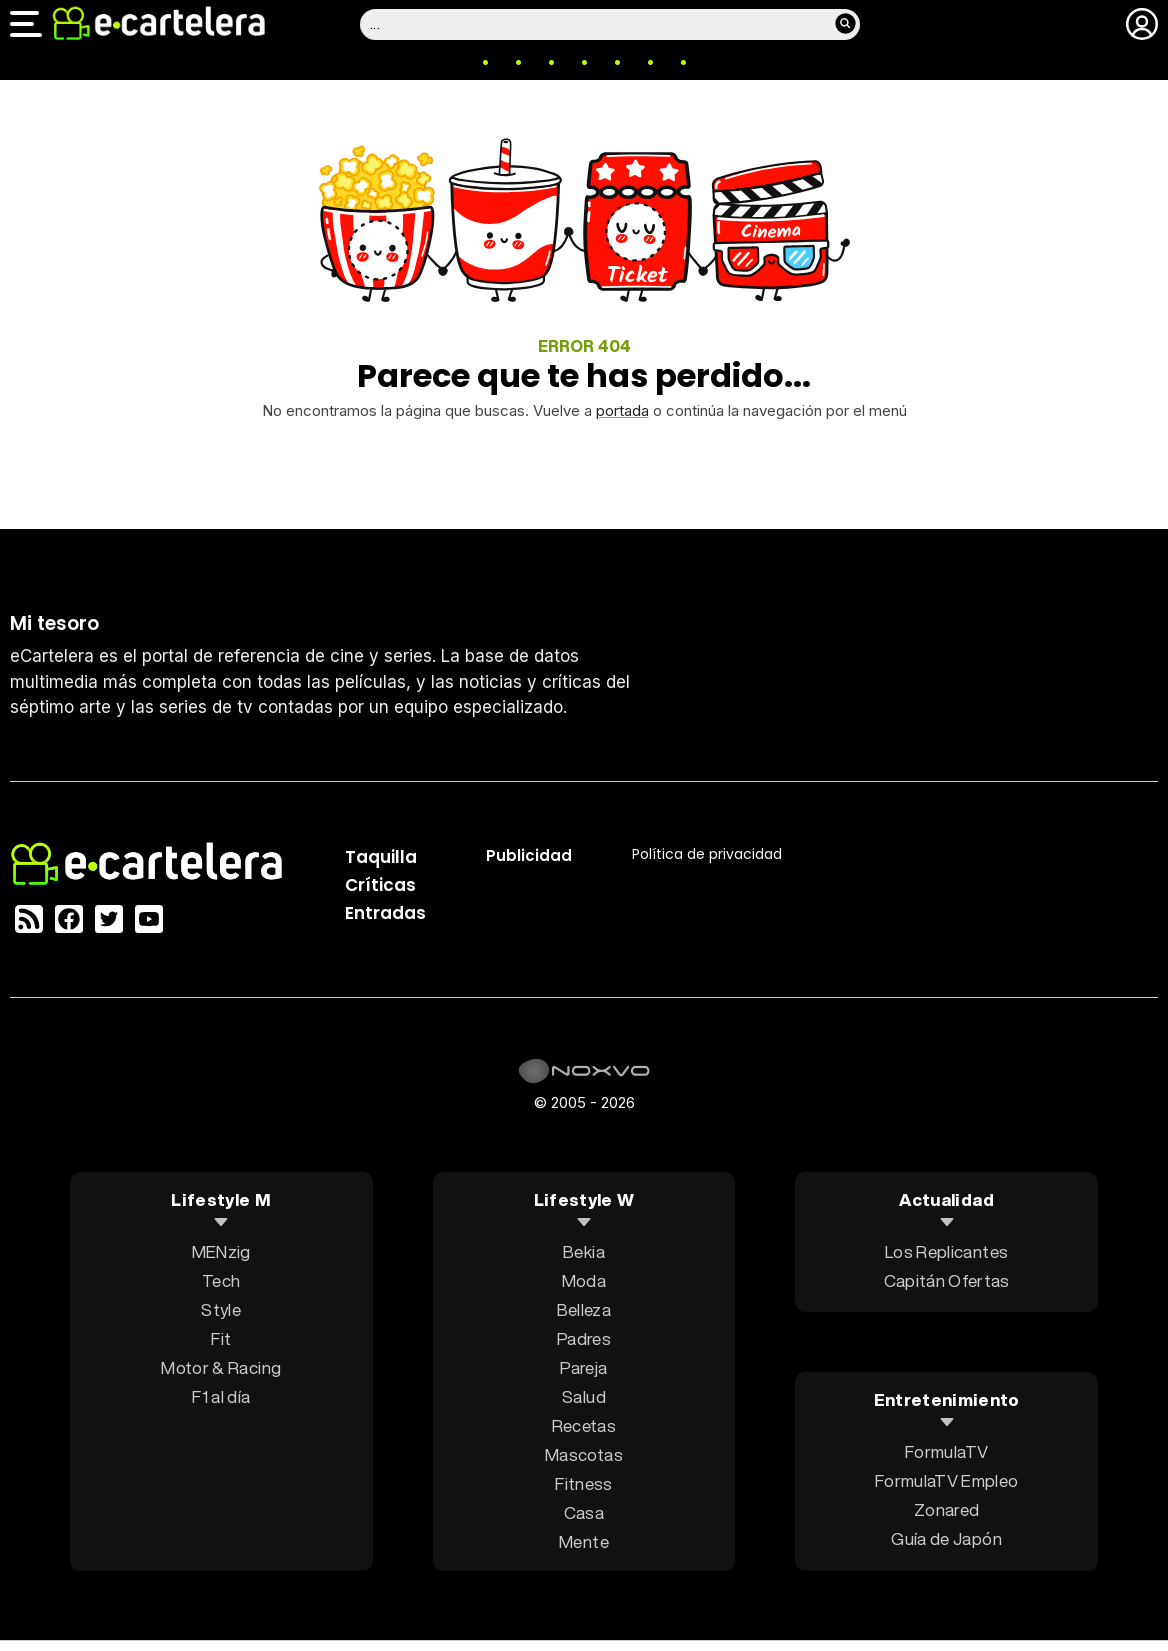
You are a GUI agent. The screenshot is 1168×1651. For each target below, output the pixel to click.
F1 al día (221, 1396)
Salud (584, 1396)
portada (622, 410)
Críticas (380, 885)
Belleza (584, 1309)
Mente (584, 1541)
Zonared (946, 1509)
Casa (584, 1512)
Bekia (584, 1251)
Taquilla (381, 857)
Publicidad (529, 855)
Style (221, 1309)
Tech (221, 1280)
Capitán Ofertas (947, 1280)
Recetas (584, 1425)
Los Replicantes (946, 1251)
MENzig (221, 1251)
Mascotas (584, 1454)
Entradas (385, 913)
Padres (584, 1338)
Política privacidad (707, 854)
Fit (221, 1338)
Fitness (583, 1483)
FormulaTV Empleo (946, 1480)
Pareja (583, 1367)
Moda (584, 1280)
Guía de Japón (946, 1538)
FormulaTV (946, 1451)
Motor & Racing (221, 1367)
